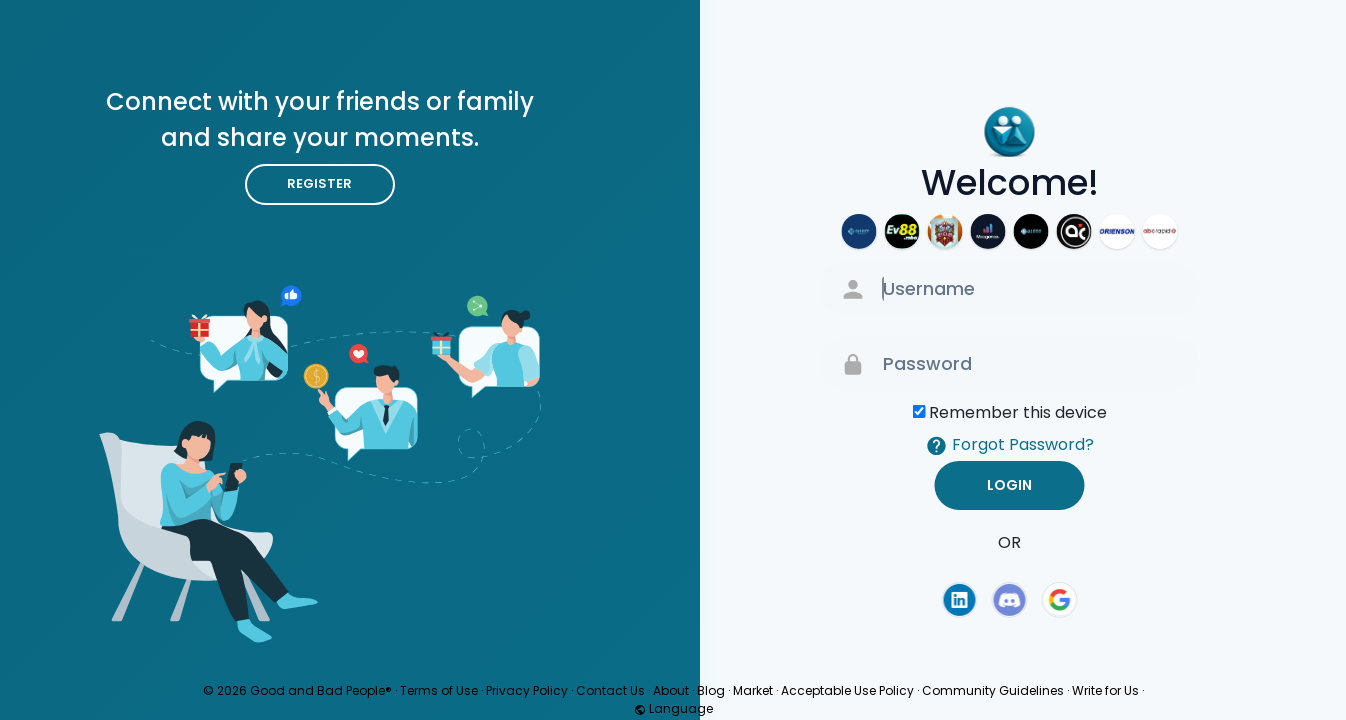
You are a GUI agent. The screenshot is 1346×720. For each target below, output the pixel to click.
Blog (711, 690)
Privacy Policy (527, 690)
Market (753, 690)
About (671, 690)
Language (673, 708)
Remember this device (1018, 412)
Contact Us (610, 690)
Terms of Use (439, 690)
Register (319, 183)
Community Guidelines (993, 690)
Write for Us (1105, 690)
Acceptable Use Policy (847, 690)
